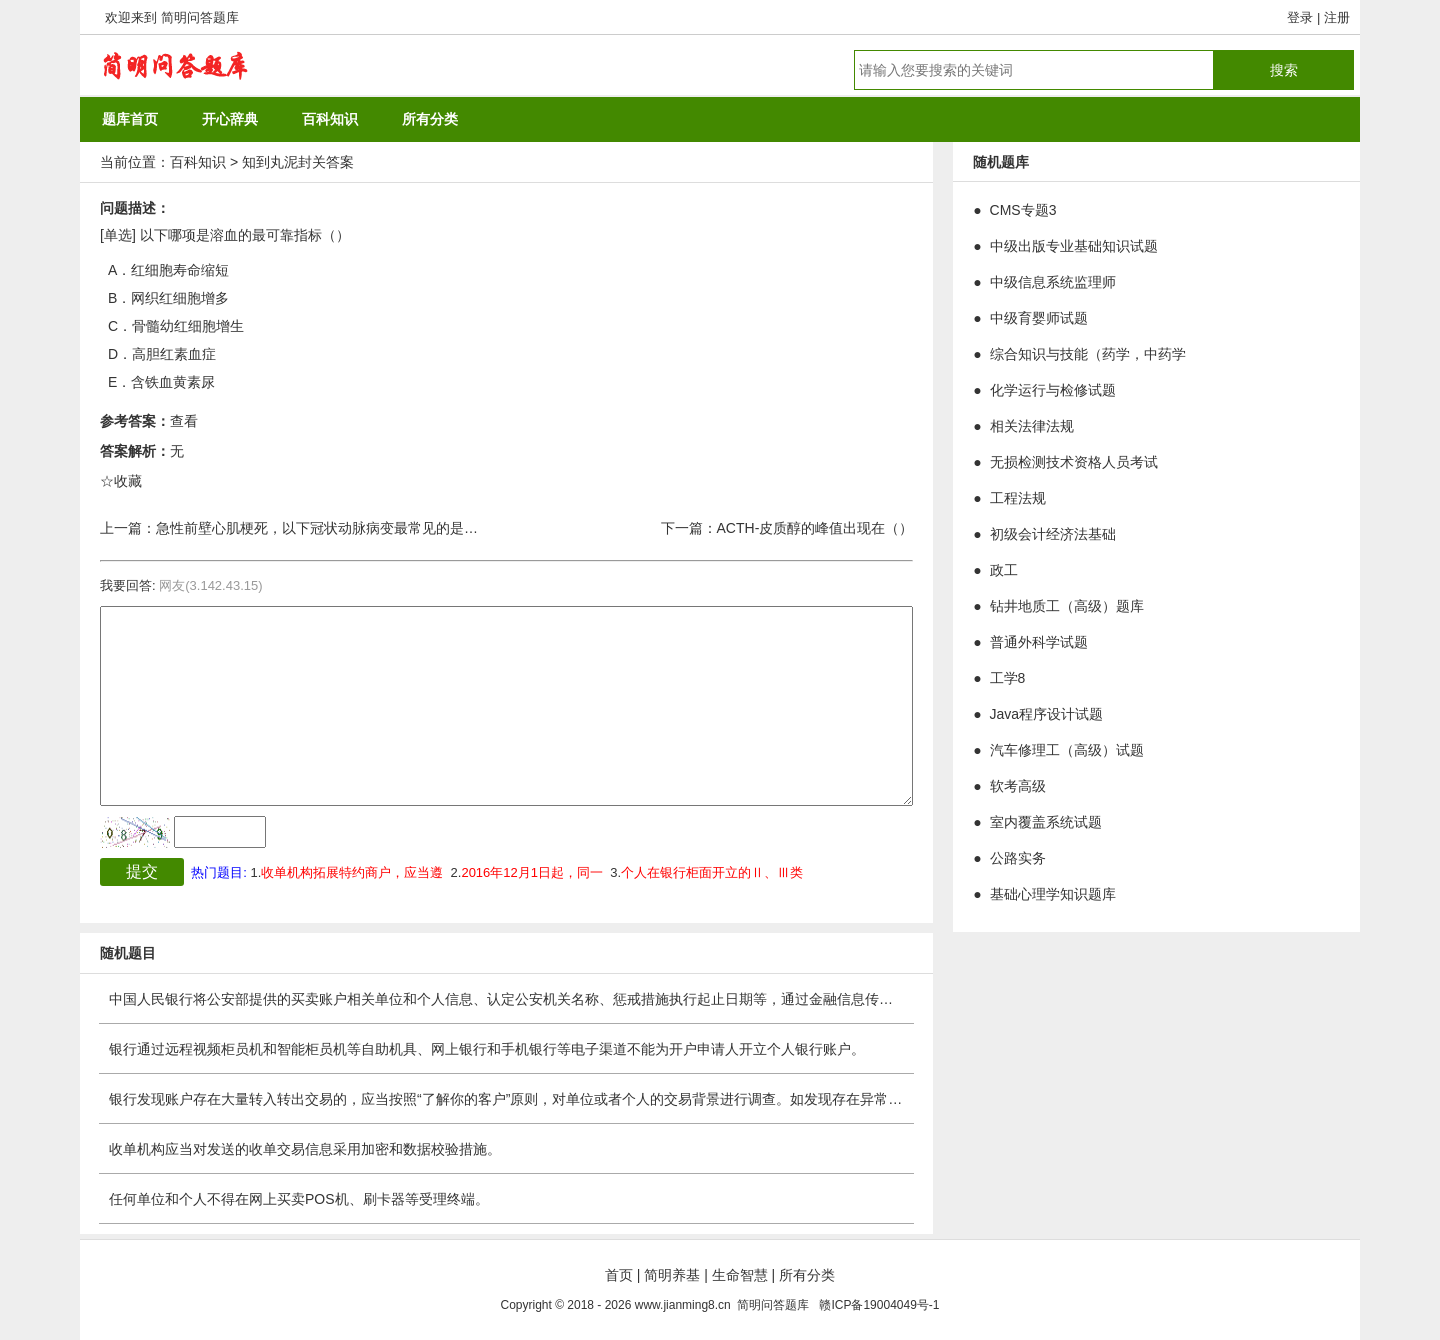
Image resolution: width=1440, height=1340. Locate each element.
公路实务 (1018, 858)
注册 (1337, 17)
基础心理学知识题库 (1053, 894)
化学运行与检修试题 (1053, 390)
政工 (1004, 570)
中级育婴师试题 (1039, 318)
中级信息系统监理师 (1053, 282)
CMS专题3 (1023, 210)
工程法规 (1018, 498)
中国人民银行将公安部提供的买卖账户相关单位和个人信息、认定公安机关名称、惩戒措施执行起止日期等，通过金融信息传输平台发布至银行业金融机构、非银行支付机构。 (648, 999)
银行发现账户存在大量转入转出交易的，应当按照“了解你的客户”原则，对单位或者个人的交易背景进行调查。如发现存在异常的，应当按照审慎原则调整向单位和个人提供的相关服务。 (680, 1099)
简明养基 (672, 1275)
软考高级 (1018, 786)
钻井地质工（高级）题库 (1067, 606)
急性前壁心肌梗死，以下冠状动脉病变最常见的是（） (324, 528)
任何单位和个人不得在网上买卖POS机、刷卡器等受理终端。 (299, 1199)
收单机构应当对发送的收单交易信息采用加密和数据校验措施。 (305, 1149)
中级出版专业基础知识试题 (1074, 246)
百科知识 (198, 162)
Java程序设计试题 (1047, 714)
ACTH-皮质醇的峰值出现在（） (815, 528)
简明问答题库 (200, 17)
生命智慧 (740, 1275)
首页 (619, 1275)
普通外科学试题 (1039, 642)
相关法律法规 (1032, 426)
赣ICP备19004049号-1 (879, 1305)
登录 (1300, 17)
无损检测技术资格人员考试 (1074, 462)
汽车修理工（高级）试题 (1067, 750)
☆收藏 (121, 481)
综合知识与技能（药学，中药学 (1088, 354)
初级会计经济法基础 (1053, 534)
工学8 (1008, 678)
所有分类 (807, 1275)
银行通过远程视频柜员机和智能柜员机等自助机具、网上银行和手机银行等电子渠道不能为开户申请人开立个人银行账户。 (487, 1049)
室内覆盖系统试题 (1046, 822)
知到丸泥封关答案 (298, 162)
